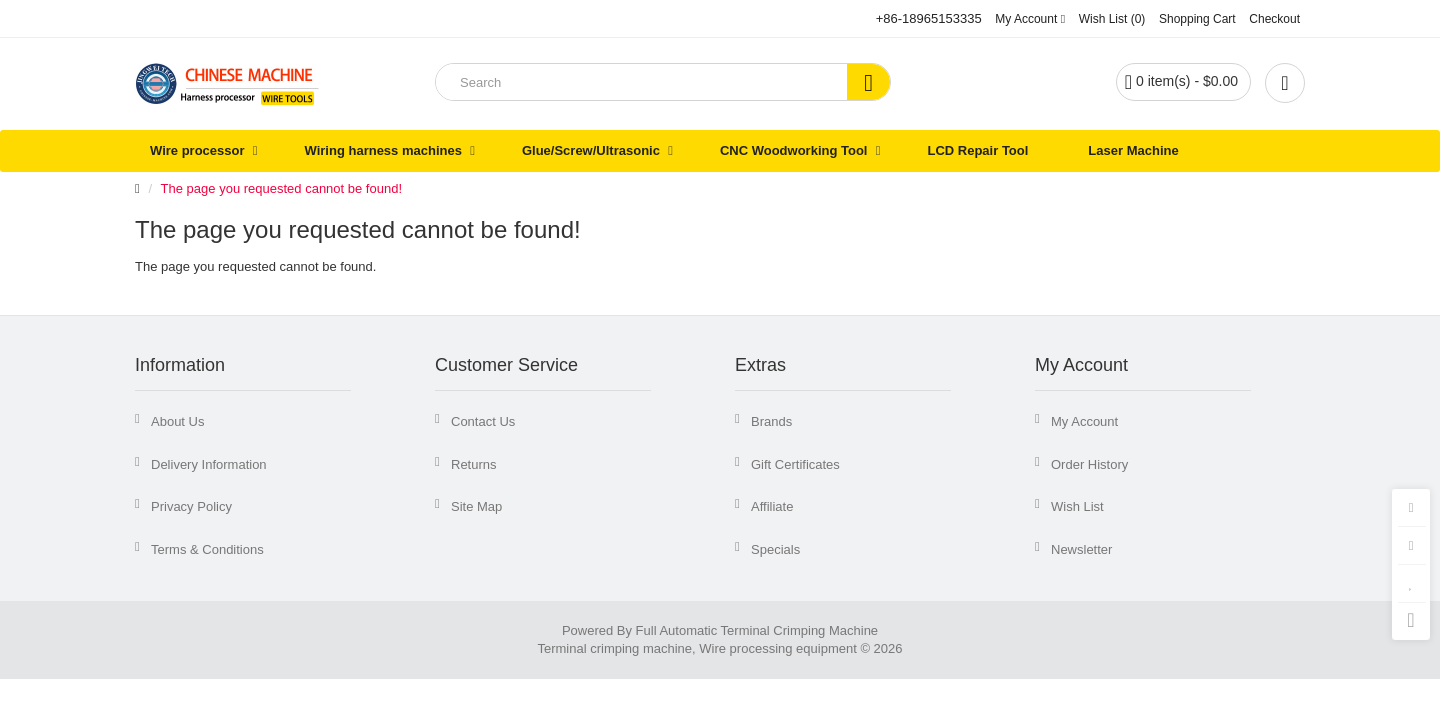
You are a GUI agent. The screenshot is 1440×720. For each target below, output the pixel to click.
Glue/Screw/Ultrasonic (591, 150)
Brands (771, 421)
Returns (474, 464)
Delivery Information (209, 464)
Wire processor (197, 150)
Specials (775, 549)
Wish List (1077, 506)
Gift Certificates (795, 464)
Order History (1089, 464)
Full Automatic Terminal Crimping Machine (757, 630)
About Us (177, 421)
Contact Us (483, 421)
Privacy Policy (191, 506)
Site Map (476, 506)
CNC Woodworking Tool (794, 150)
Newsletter (1081, 549)
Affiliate (772, 506)
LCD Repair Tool (977, 150)
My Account (1084, 421)
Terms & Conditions (207, 549)
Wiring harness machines (383, 150)
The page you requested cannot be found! (281, 188)
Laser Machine (1133, 150)
